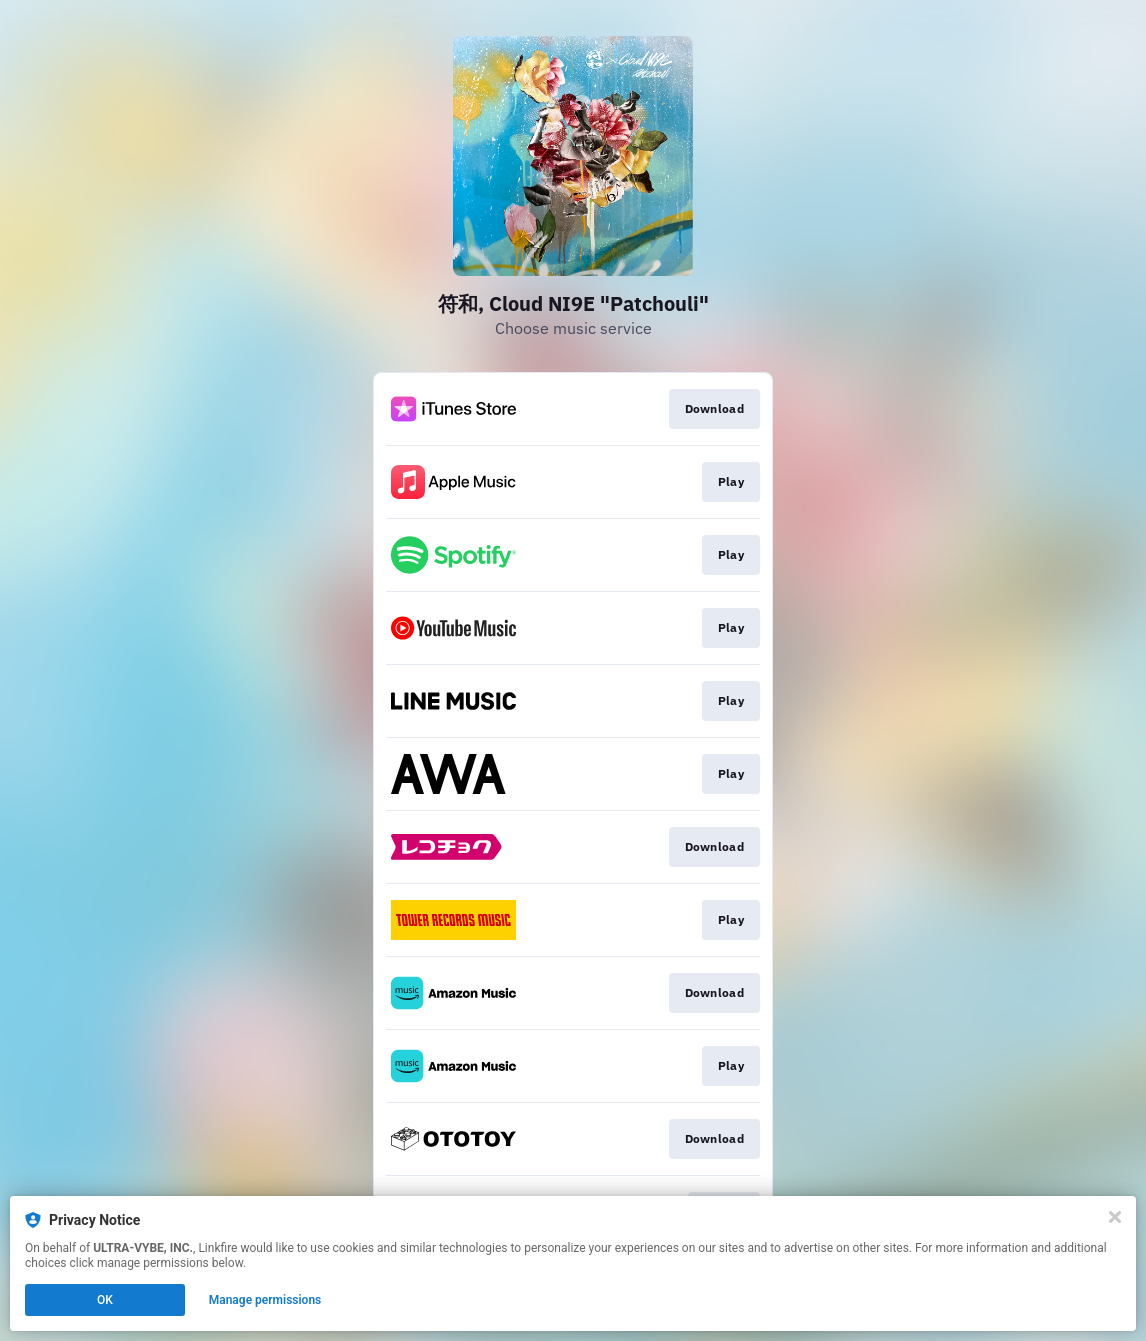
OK (105, 1300)
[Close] (1115, 1217)
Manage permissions (265, 1300)
